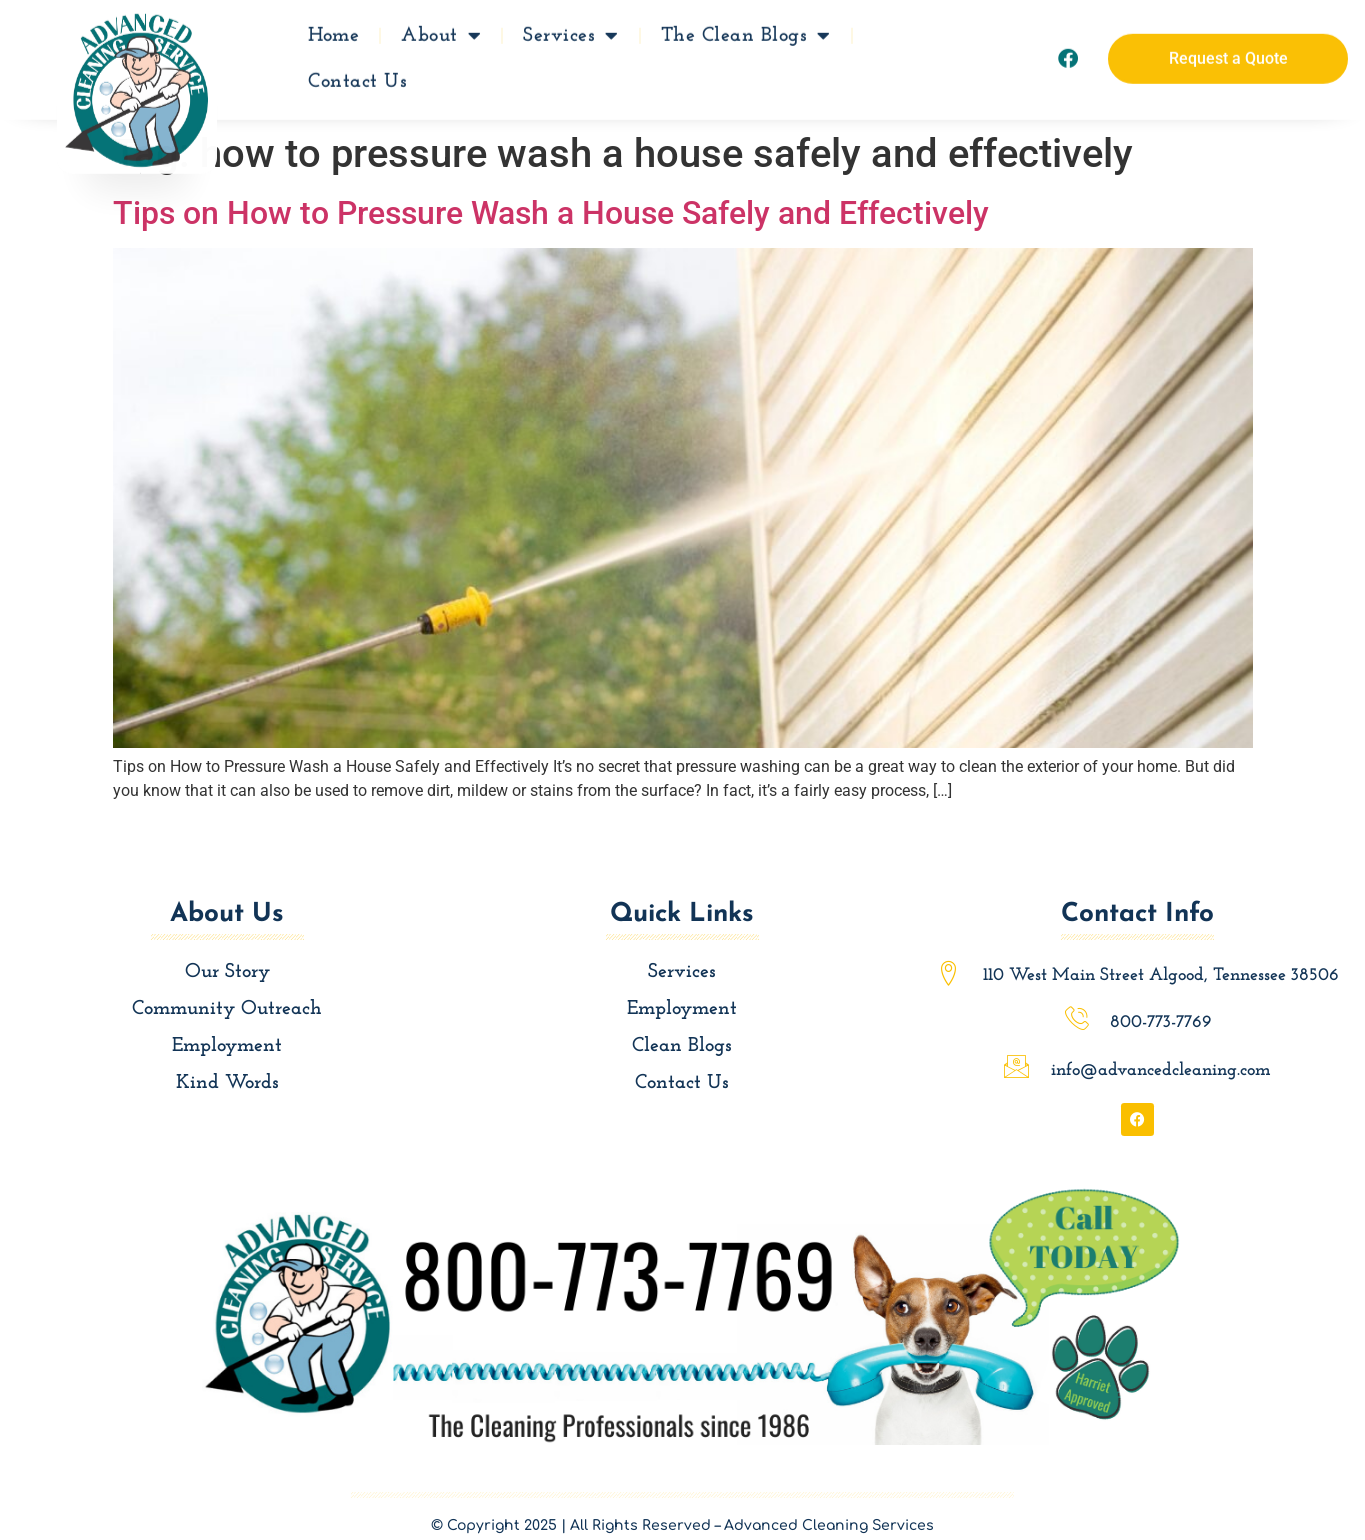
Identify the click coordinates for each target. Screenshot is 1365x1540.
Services (571, 29)
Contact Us (357, 75)
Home (333, 29)
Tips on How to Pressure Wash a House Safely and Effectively (551, 213)
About (441, 29)
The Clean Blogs (746, 29)
